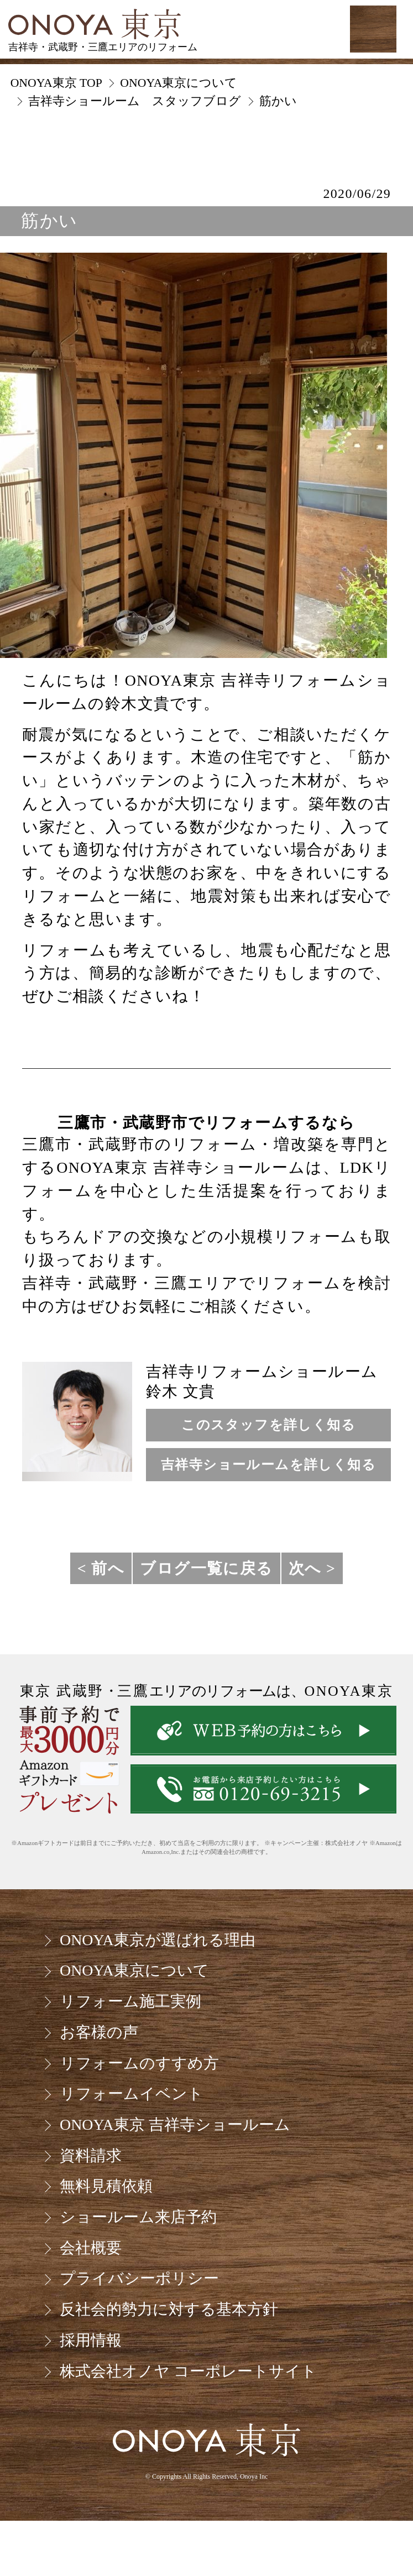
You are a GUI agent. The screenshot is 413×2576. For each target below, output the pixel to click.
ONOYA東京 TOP (56, 83)
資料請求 (91, 2155)
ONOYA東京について (134, 1970)
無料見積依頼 (106, 2185)
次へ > (312, 1568)
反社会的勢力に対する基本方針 (169, 2309)
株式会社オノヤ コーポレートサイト (188, 2371)
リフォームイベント (131, 2093)
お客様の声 (99, 2032)
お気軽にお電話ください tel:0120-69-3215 (282, 29)
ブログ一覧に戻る (206, 1568)
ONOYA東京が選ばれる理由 (157, 1939)
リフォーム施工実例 (130, 2001)
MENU (373, 29)
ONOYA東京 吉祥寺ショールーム (175, 2124)
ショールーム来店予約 (138, 2216)
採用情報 (91, 2340)
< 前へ (100, 1568)
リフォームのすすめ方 (139, 2063)
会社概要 (91, 2247)
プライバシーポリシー (139, 2278)
